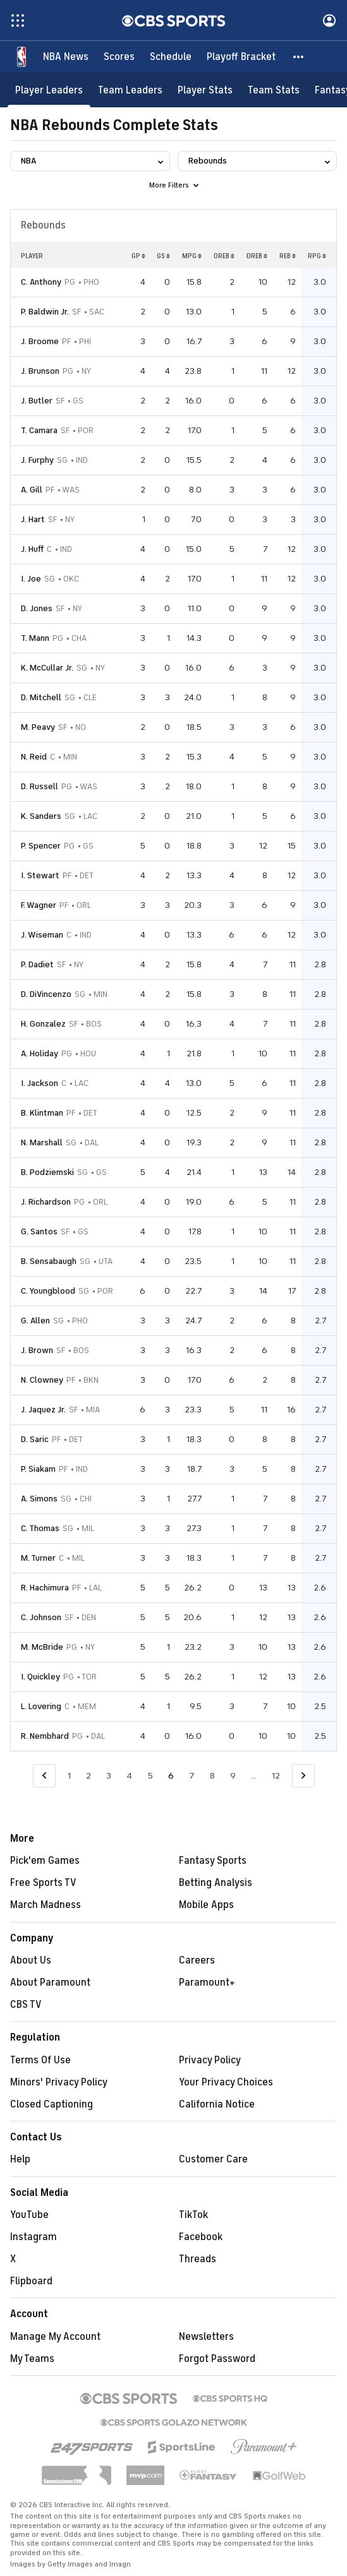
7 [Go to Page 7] (192, 1775)
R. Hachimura (45, 1587)
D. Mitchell (41, 697)
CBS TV (26, 2004)
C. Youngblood (48, 1290)
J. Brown (37, 1350)
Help (20, 2159)
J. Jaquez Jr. (43, 1409)
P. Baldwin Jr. (45, 311)
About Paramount (50, 1982)
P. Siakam (38, 1469)
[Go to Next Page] (303, 1775)
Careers (197, 1960)
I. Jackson (39, 1083)
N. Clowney (42, 1379)
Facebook (200, 2237)
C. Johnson (41, 1617)
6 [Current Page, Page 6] (171, 1775)
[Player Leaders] (49, 90)
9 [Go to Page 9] (233, 1775)
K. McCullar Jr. (47, 667)
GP (138, 255)
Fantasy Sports (213, 1860)
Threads (197, 2259)
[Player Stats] (205, 90)
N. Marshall (42, 1142)
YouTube (29, 2215)
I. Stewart (40, 875)
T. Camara (39, 430)
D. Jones (36, 608)
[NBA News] (65, 57)
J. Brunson (40, 371)
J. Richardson (46, 1201)
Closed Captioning (51, 2104)
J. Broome (40, 341)
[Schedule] (170, 57)
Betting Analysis (215, 1882)
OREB (224, 255)
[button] (299, 57)
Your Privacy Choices (226, 2082)
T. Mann (35, 638)
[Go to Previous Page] (44, 1775)
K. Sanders (41, 816)
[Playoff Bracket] (241, 57)
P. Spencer (41, 845)
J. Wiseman (42, 934)
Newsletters (206, 2336)
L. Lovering (41, 1706)
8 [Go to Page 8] (212, 1775)
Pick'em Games (45, 1860)
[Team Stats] (273, 90)
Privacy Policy (210, 2060)
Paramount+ (207, 1982)
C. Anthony (41, 282)
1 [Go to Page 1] (69, 1775)
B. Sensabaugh (48, 1261)
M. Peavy (38, 727)
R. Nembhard (45, 1736)
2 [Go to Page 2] (88, 1775)
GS (163, 255)
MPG (192, 255)
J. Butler (36, 400)
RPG (317, 255)
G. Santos (39, 1231)
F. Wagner (38, 905)
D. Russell (39, 786)
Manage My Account (55, 2336)
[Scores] (119, 57)
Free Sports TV (43, 1882)
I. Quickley (40, 1676)
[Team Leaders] (130, 90)
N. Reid (34, 756)
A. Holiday (39, 1053)
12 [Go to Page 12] (276, 1775)
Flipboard (31, 2281)
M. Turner (38, 1558)
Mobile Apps (206, 1905)
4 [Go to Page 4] (129, 1775)
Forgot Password (217, 2358)
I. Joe (31, 578)
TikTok (193, 2215)
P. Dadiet (37, 964)
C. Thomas (40, 1528)
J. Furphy (37, 460)
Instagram (33, 2237)
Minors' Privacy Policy (58, 2082)
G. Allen (35, 1320)
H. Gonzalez (43, 1023)
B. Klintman (42, 1112)
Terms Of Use (40, 2060)
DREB (257, 255)
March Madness (45, 1905)
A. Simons (39, 1498)
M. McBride (42, 1647)
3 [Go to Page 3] (108, 1775)
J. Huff (32, 549)
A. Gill (31, 489)
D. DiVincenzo (46, 994)
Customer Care (213, 2159)
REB (287, 255)
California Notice (217, 2104)
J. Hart (33, 519)
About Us (30, 1960)
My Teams (32, 2358)
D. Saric (35, 1439)
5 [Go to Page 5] (150, 1775)
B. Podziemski (47, 1172)
